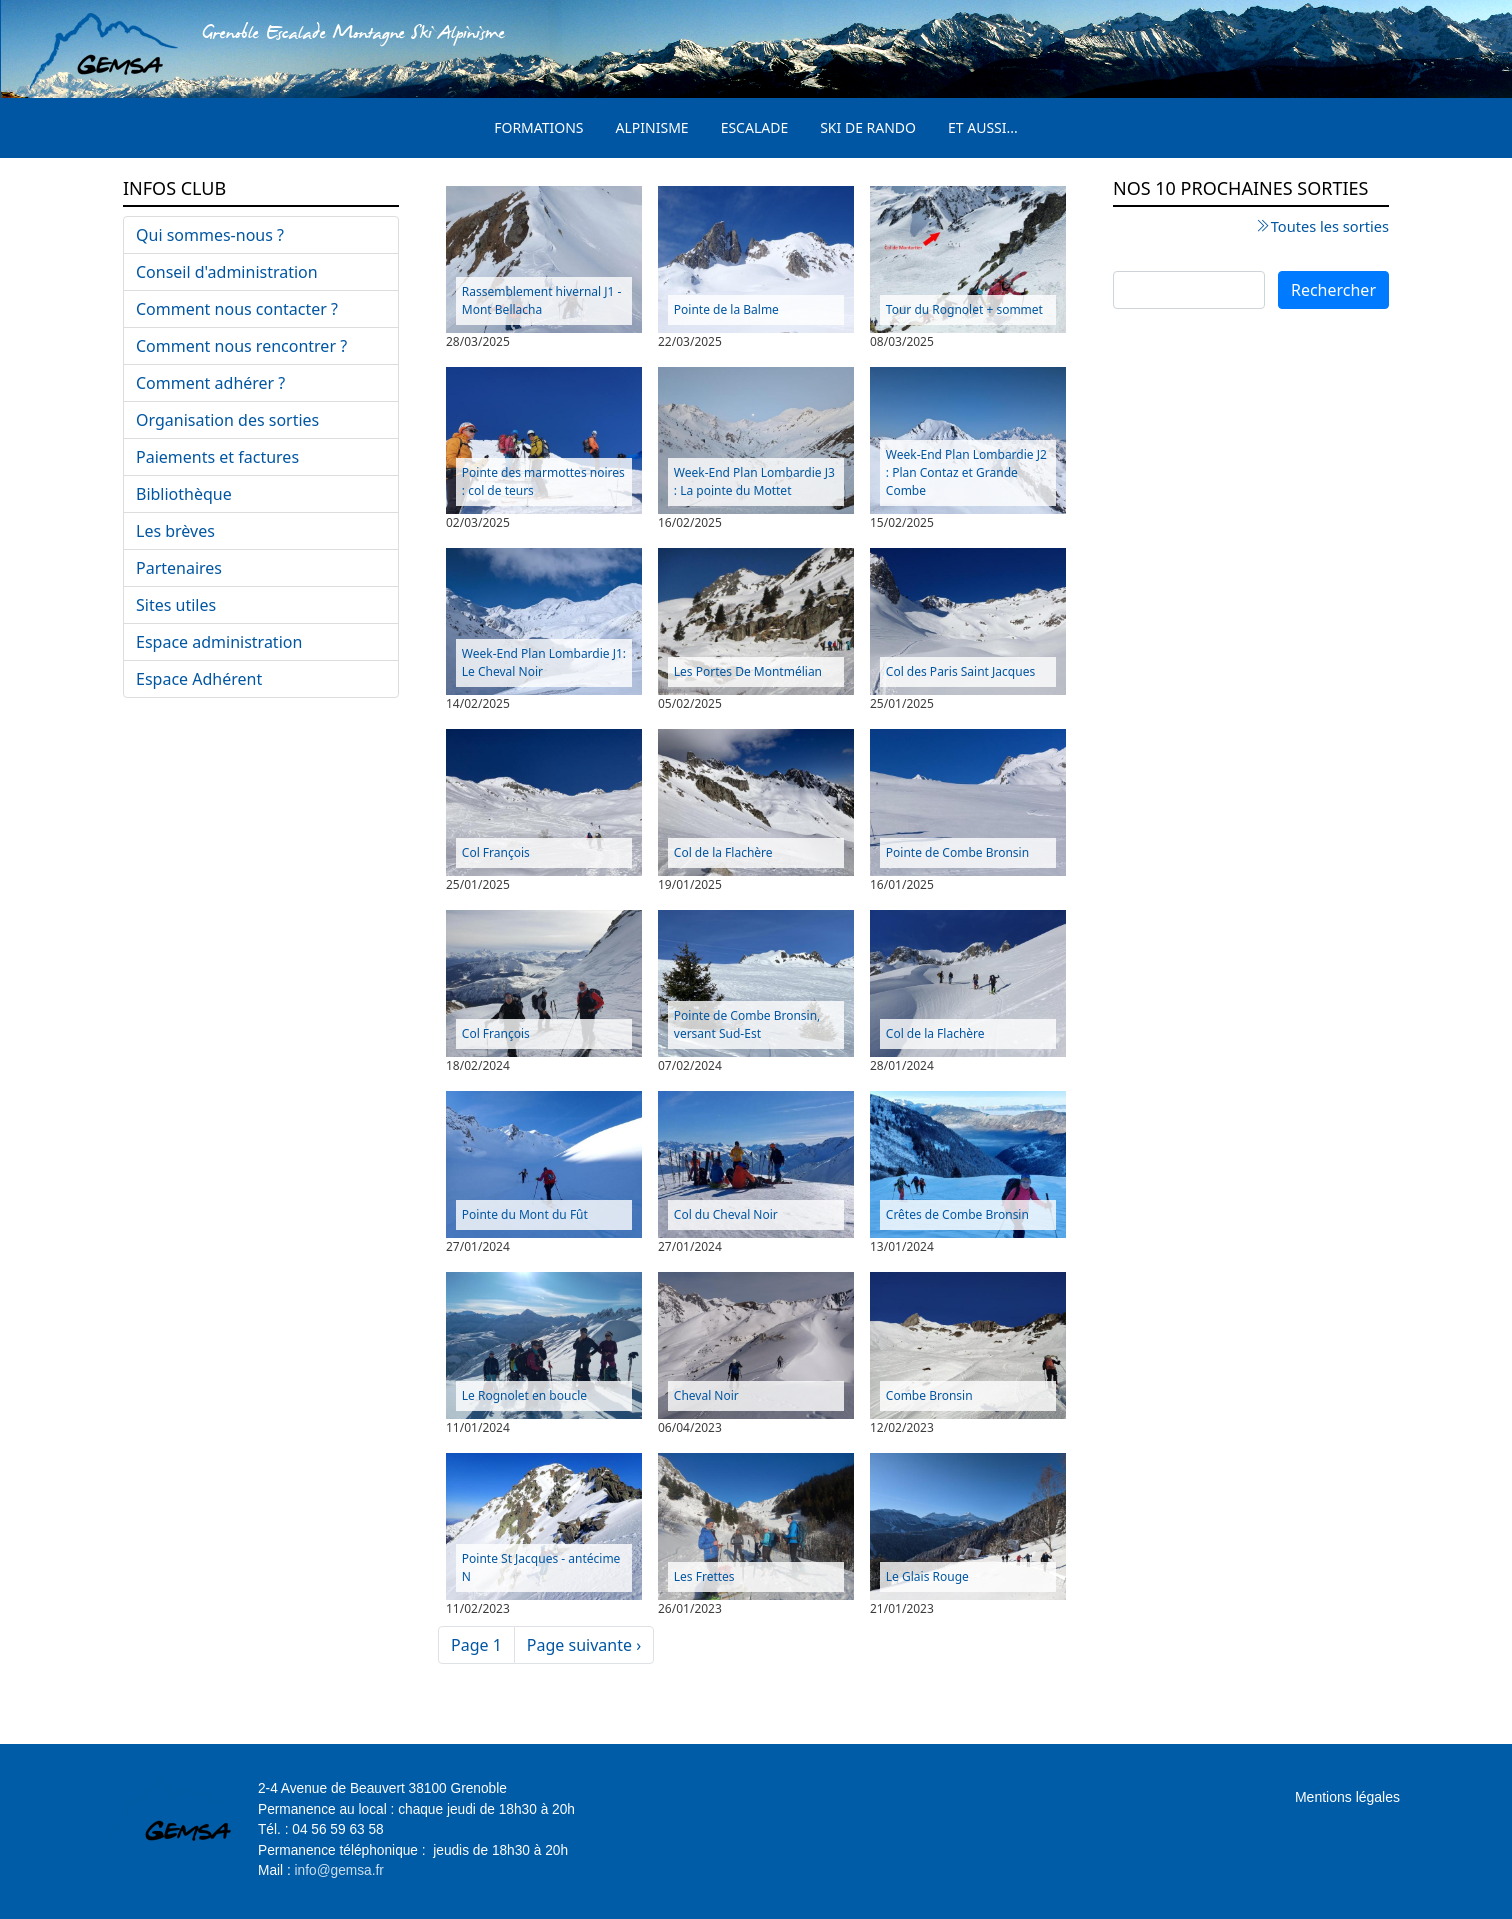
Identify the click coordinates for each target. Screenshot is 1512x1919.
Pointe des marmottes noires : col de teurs (543, 481)
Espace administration (219, 642)
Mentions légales (1347, 1797)
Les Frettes (704, 1576)
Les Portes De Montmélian (748, 671)
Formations (538, 127)
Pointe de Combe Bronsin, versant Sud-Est (747, 1024)
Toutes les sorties (1330, 226)
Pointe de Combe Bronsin (957, 852)
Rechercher (1333, 290)
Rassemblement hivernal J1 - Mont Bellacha (542, 300)
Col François (496, 852)
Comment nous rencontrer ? (241, 346)
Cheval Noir (706, 1395)
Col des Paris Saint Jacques (960, 671)
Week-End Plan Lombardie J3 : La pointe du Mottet (754, 481)
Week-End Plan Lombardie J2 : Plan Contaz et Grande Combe (966, 472)
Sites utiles (176, 605)
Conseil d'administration (227, 272)
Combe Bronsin (929, 1395)
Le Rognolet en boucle (524, 1395)
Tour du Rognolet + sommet (964, 309)
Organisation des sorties (227, 420)
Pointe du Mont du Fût (525, 1214)
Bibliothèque (184, 494)
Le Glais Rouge (927, 1576)
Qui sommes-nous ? (210, 235)
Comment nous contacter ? (237, 309)
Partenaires (179, 568)
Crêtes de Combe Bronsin (957, 1214)
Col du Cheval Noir (726, 1214)
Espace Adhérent (199, 679)
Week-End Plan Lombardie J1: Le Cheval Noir (544, 662)
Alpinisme (652, 127)
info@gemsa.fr (339, 1870)
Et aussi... (983, 127)
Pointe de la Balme (726, 309)
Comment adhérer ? (210, 383)
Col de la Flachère (723, 852)
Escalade (755, 127)
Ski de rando (868, 127)
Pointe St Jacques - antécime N (541, 1567)
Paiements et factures (217, 457)
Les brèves (175, 531)
